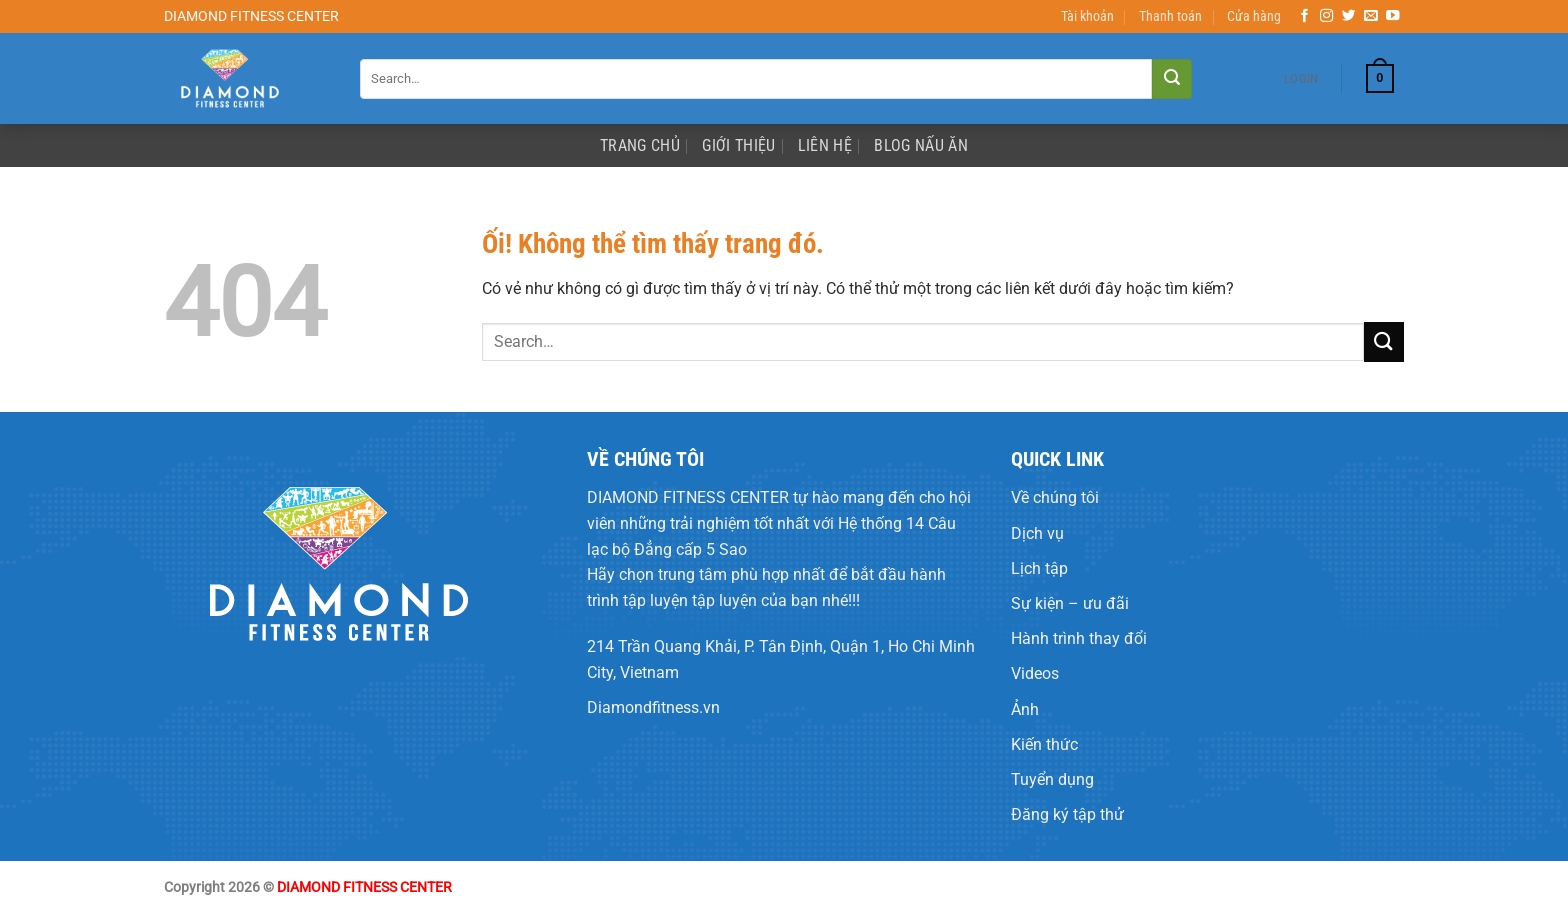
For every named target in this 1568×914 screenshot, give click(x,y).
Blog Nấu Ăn (921, 145)
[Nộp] (1172, 79)
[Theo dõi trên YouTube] (1393, 16)
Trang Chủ (640, 145)
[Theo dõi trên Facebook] (1305, 16)
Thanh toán (1170, 16)
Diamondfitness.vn (653, 707)
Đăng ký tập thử (1067, 814)
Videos (1035, 673)
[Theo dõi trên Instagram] (1327, 16)
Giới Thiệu (738, 145)
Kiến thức (1044, 744)
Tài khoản (1087, 16)
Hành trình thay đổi (1079, 638)
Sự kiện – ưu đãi (1070, 603)
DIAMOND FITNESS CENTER (688, 497)
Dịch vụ (1037, 533)
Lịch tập (1039, 568)
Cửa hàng (1254, 16)
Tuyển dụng (1052, 779)
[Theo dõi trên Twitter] (1349, 16)
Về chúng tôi (1055, 497)
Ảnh (1025, 709)
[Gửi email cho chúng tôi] (1371, 16)
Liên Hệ (825, 145)
